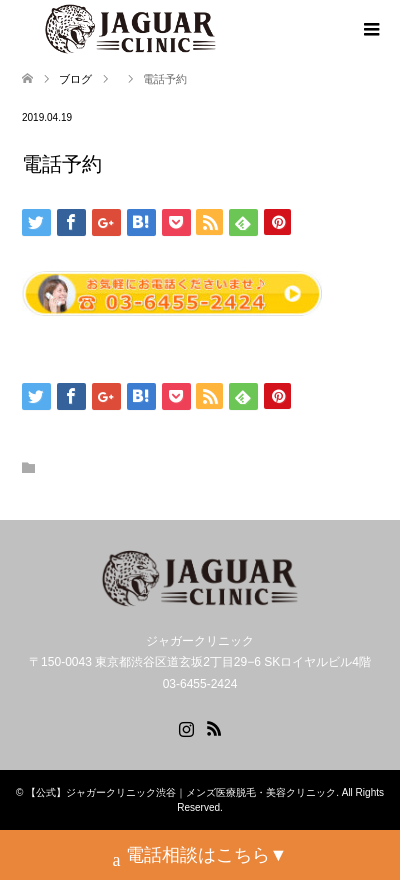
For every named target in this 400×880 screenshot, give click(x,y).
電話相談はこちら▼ (200, 857)
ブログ (75, 79)
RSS (214, 727)
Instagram (186, 727)
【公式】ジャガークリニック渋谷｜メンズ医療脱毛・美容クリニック (181, 792)
